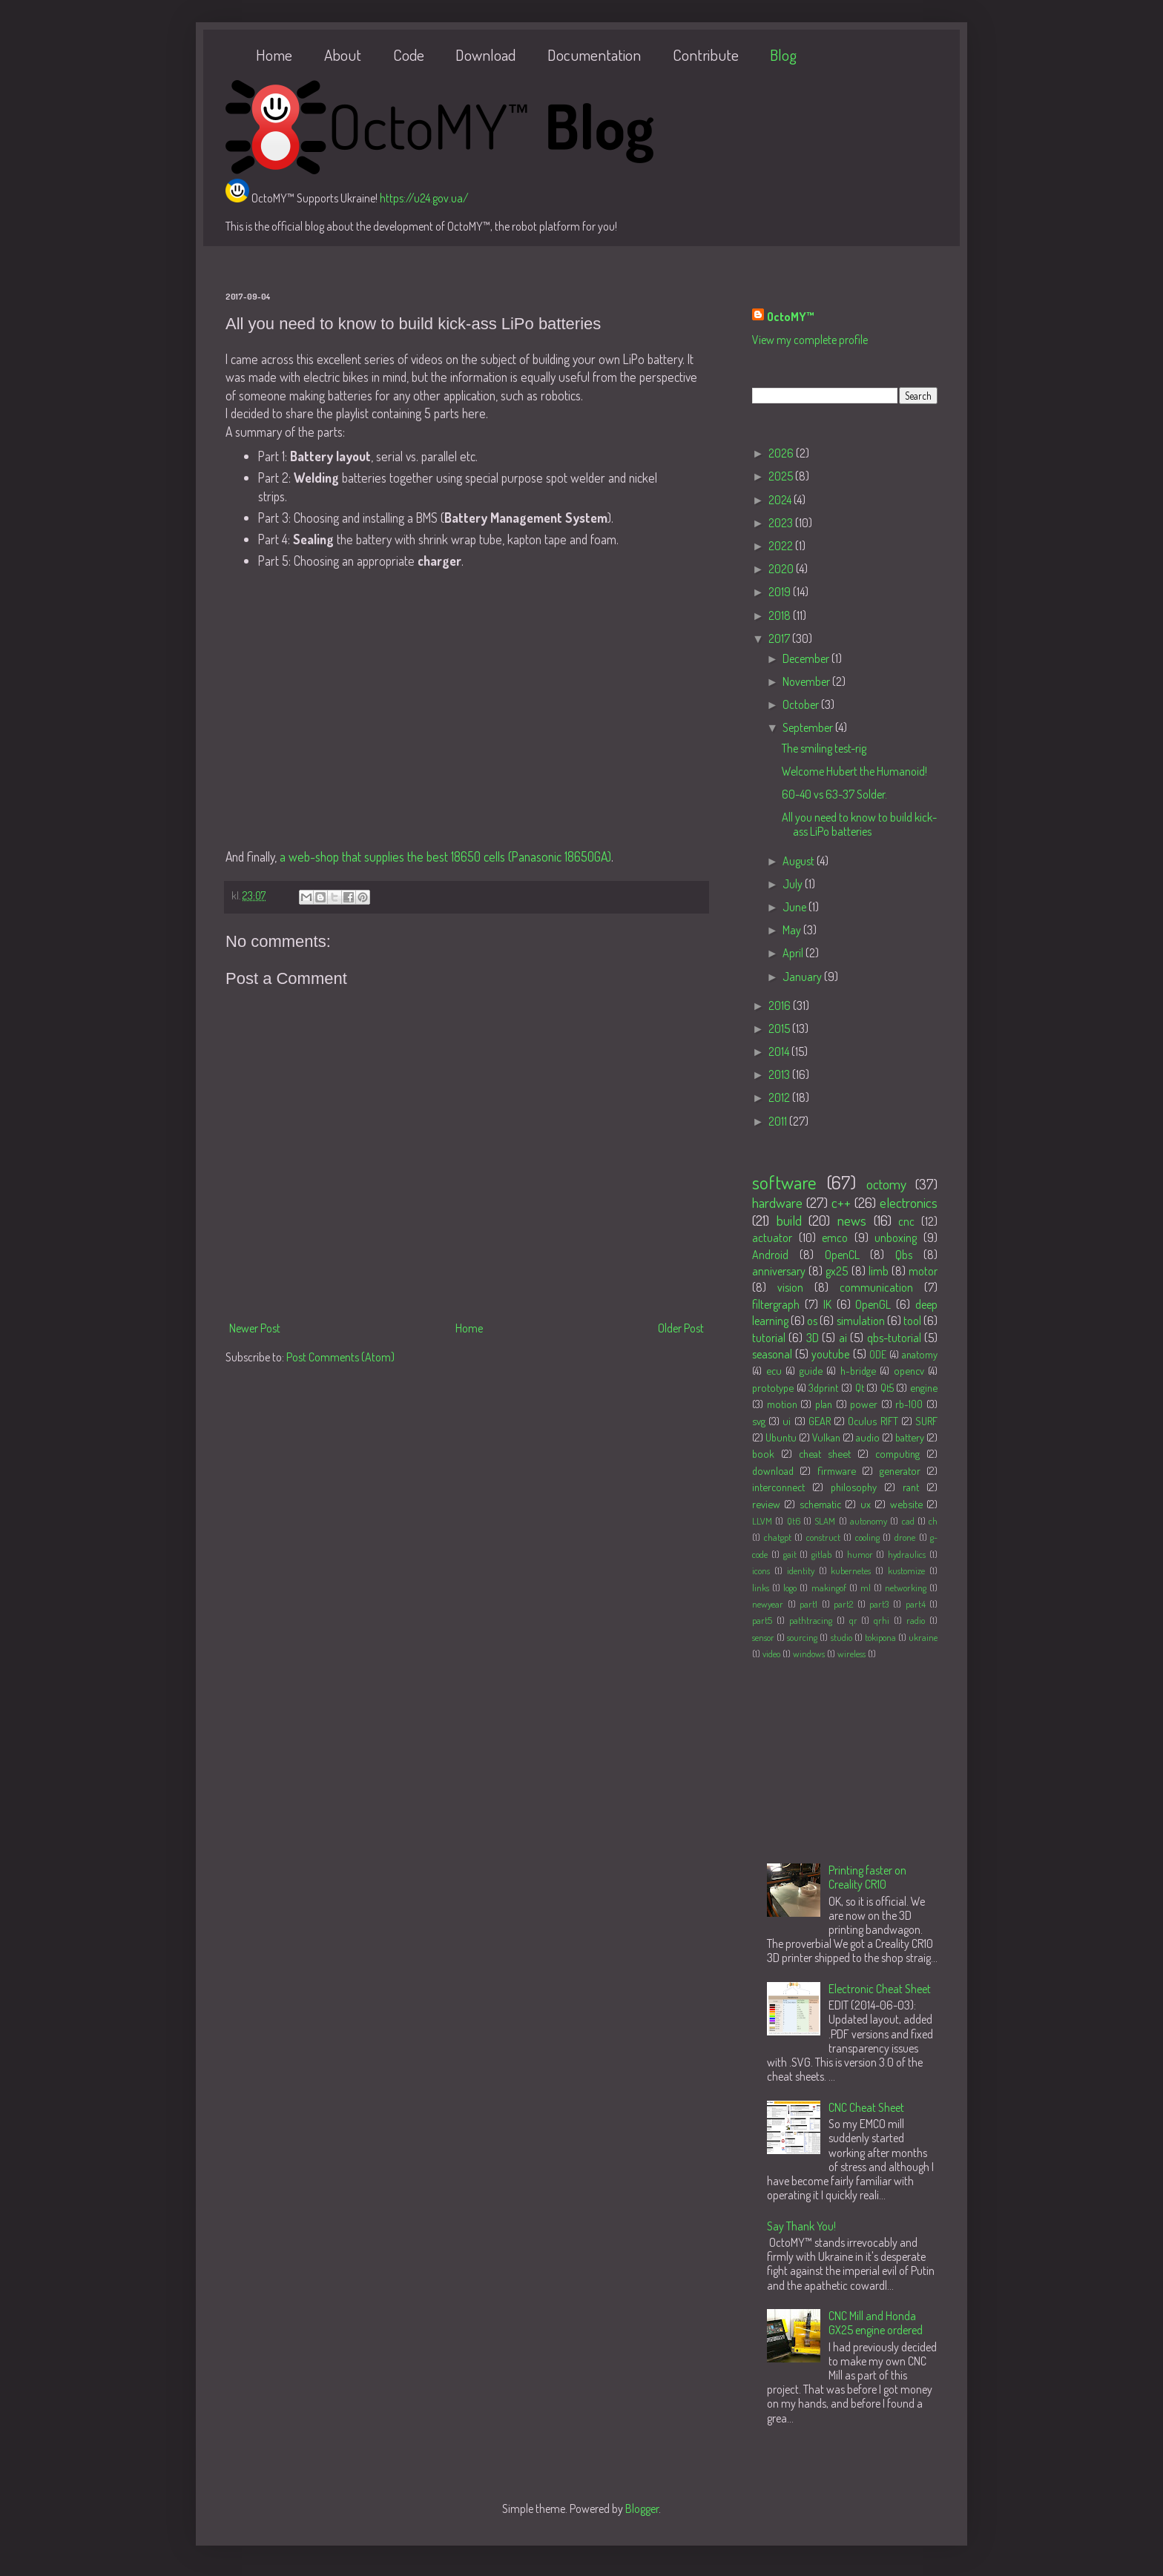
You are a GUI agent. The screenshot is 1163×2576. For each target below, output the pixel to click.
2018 (780, 615)
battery (909, 1437)
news (851, 1220)
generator (900, 1470)
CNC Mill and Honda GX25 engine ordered (875, 2322)
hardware (777, 1202)
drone (905, 1537)
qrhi (881, 1620)
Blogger (642, 2508)
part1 (808, 1604)
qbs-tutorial (894, 1337)
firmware (836, 1470)
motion (782, 1403)
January (803, 976)
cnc (906, 1221)
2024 (781, 499)
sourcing (802, 1637)
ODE (877, 1354)
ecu (774, 1370)
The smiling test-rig (824, 748)
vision (790, 1287)
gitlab (821, 1554)
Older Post (681, 1328)
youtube (830, 1354)
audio (868, 1437)
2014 (779, 1051)
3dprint (823, 1387)
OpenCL (842, 1254)
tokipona (880, 1637)
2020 (782, 568)
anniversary (778, 1271)
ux (865, 1503)
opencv (909, 1370)
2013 (780, 1074)
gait (790, 1554)
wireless (851, 1653)
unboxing (895, 1237)
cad (908, 1521)
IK (827, 1304)
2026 (782, 453)
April (794, 952)
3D (812, 1337)
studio (841, 1637)
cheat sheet (825, 1453)
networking (905, 1588)
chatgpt (777, 1537)
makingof (828, 1588)
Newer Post (254, 1328)
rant (911, 1486)
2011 (778, 1121)
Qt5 (887, 1387)
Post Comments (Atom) (340, 1357)
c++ (841, 1202)
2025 (781, 476)
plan (823, 1403)
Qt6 (793, 1521)
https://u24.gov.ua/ (424, 198)
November (807, 681)
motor (923, 1271)
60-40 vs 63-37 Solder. (834, 794)
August (800, 860)
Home (274, 54)
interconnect (778, 1486)
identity (800, 1570)
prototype (773, 1387)
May (793, 929)
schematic (820, 1503)
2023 (781, 522)
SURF (926, 1420)
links (760, 1588)
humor (860, 1554)
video (771, 1653)
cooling (867, 1537)
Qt (859, 1387)
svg (758, 1420)
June (795, 906)
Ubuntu (781, 1437)
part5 (762, 1620)
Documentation (594, 54)
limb (879, 1271)
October (802, 704)
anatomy (920, 1354)
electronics (909, 1202)
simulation (861, 1320)
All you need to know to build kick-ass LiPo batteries (859, 824)
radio (915, 1620)
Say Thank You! (801, 2226)
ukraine (923, 1637)
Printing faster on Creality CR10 (867, 1877)
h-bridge (858, 1370)
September (809, 727)
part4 (916, 1604)
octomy (886, 1184)
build (789, 1220)
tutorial (768, 1337)
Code (408, 54)
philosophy (854, 1486)
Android (770, 1254)
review (766, 1503)
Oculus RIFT (872, 1420)
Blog (783, 54)
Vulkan (826, 1437)
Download (485, 54)
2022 (781, 545)
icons (761, 1570)
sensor (763, 1637)
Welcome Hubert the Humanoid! (854, 771)
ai (843, 1337)
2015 (780, 1028)
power (863, 1403)
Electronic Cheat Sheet (879, 1988)
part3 (879, 1604)
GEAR (819, 1420)
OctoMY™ (790, 316)
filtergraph (776, 1304)
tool (912, 1320)
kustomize (906, 1570)
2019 (780, 591)
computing (897, 1453)
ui (787, 1420)
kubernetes (851, 1570)
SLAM (824, 1521)
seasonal (772, 1354)
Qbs (903, 1254)
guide (811, 1370)
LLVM (762, 1521)
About (342, 54)
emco (835, 1237)
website (906, 1503)
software (784, 1182)
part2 (843, 1604)
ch (933, 1521)
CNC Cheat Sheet (866, 2107)
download (773, 1470)
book (763, 1453)
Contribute (706, 54)
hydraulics (907, 1554)
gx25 (837, 1271)
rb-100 (909, 1403)
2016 (780, 1005)
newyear (767, 1604)
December (807, 658)
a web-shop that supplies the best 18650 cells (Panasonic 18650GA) (445, 856)
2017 (780, 638)
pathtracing (810, 1620)
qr (853, 1620)
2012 (780, 1097)
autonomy (868, 1521)
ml (865, 1588)
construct (823, 1537)
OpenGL (873, 1304)
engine (924, 1387)
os (812, 1320)
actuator (772, 1237)
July (794, 883)
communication (876, 1287)
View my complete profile (810, 339)
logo (790, 1588)
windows (809, 1653)
